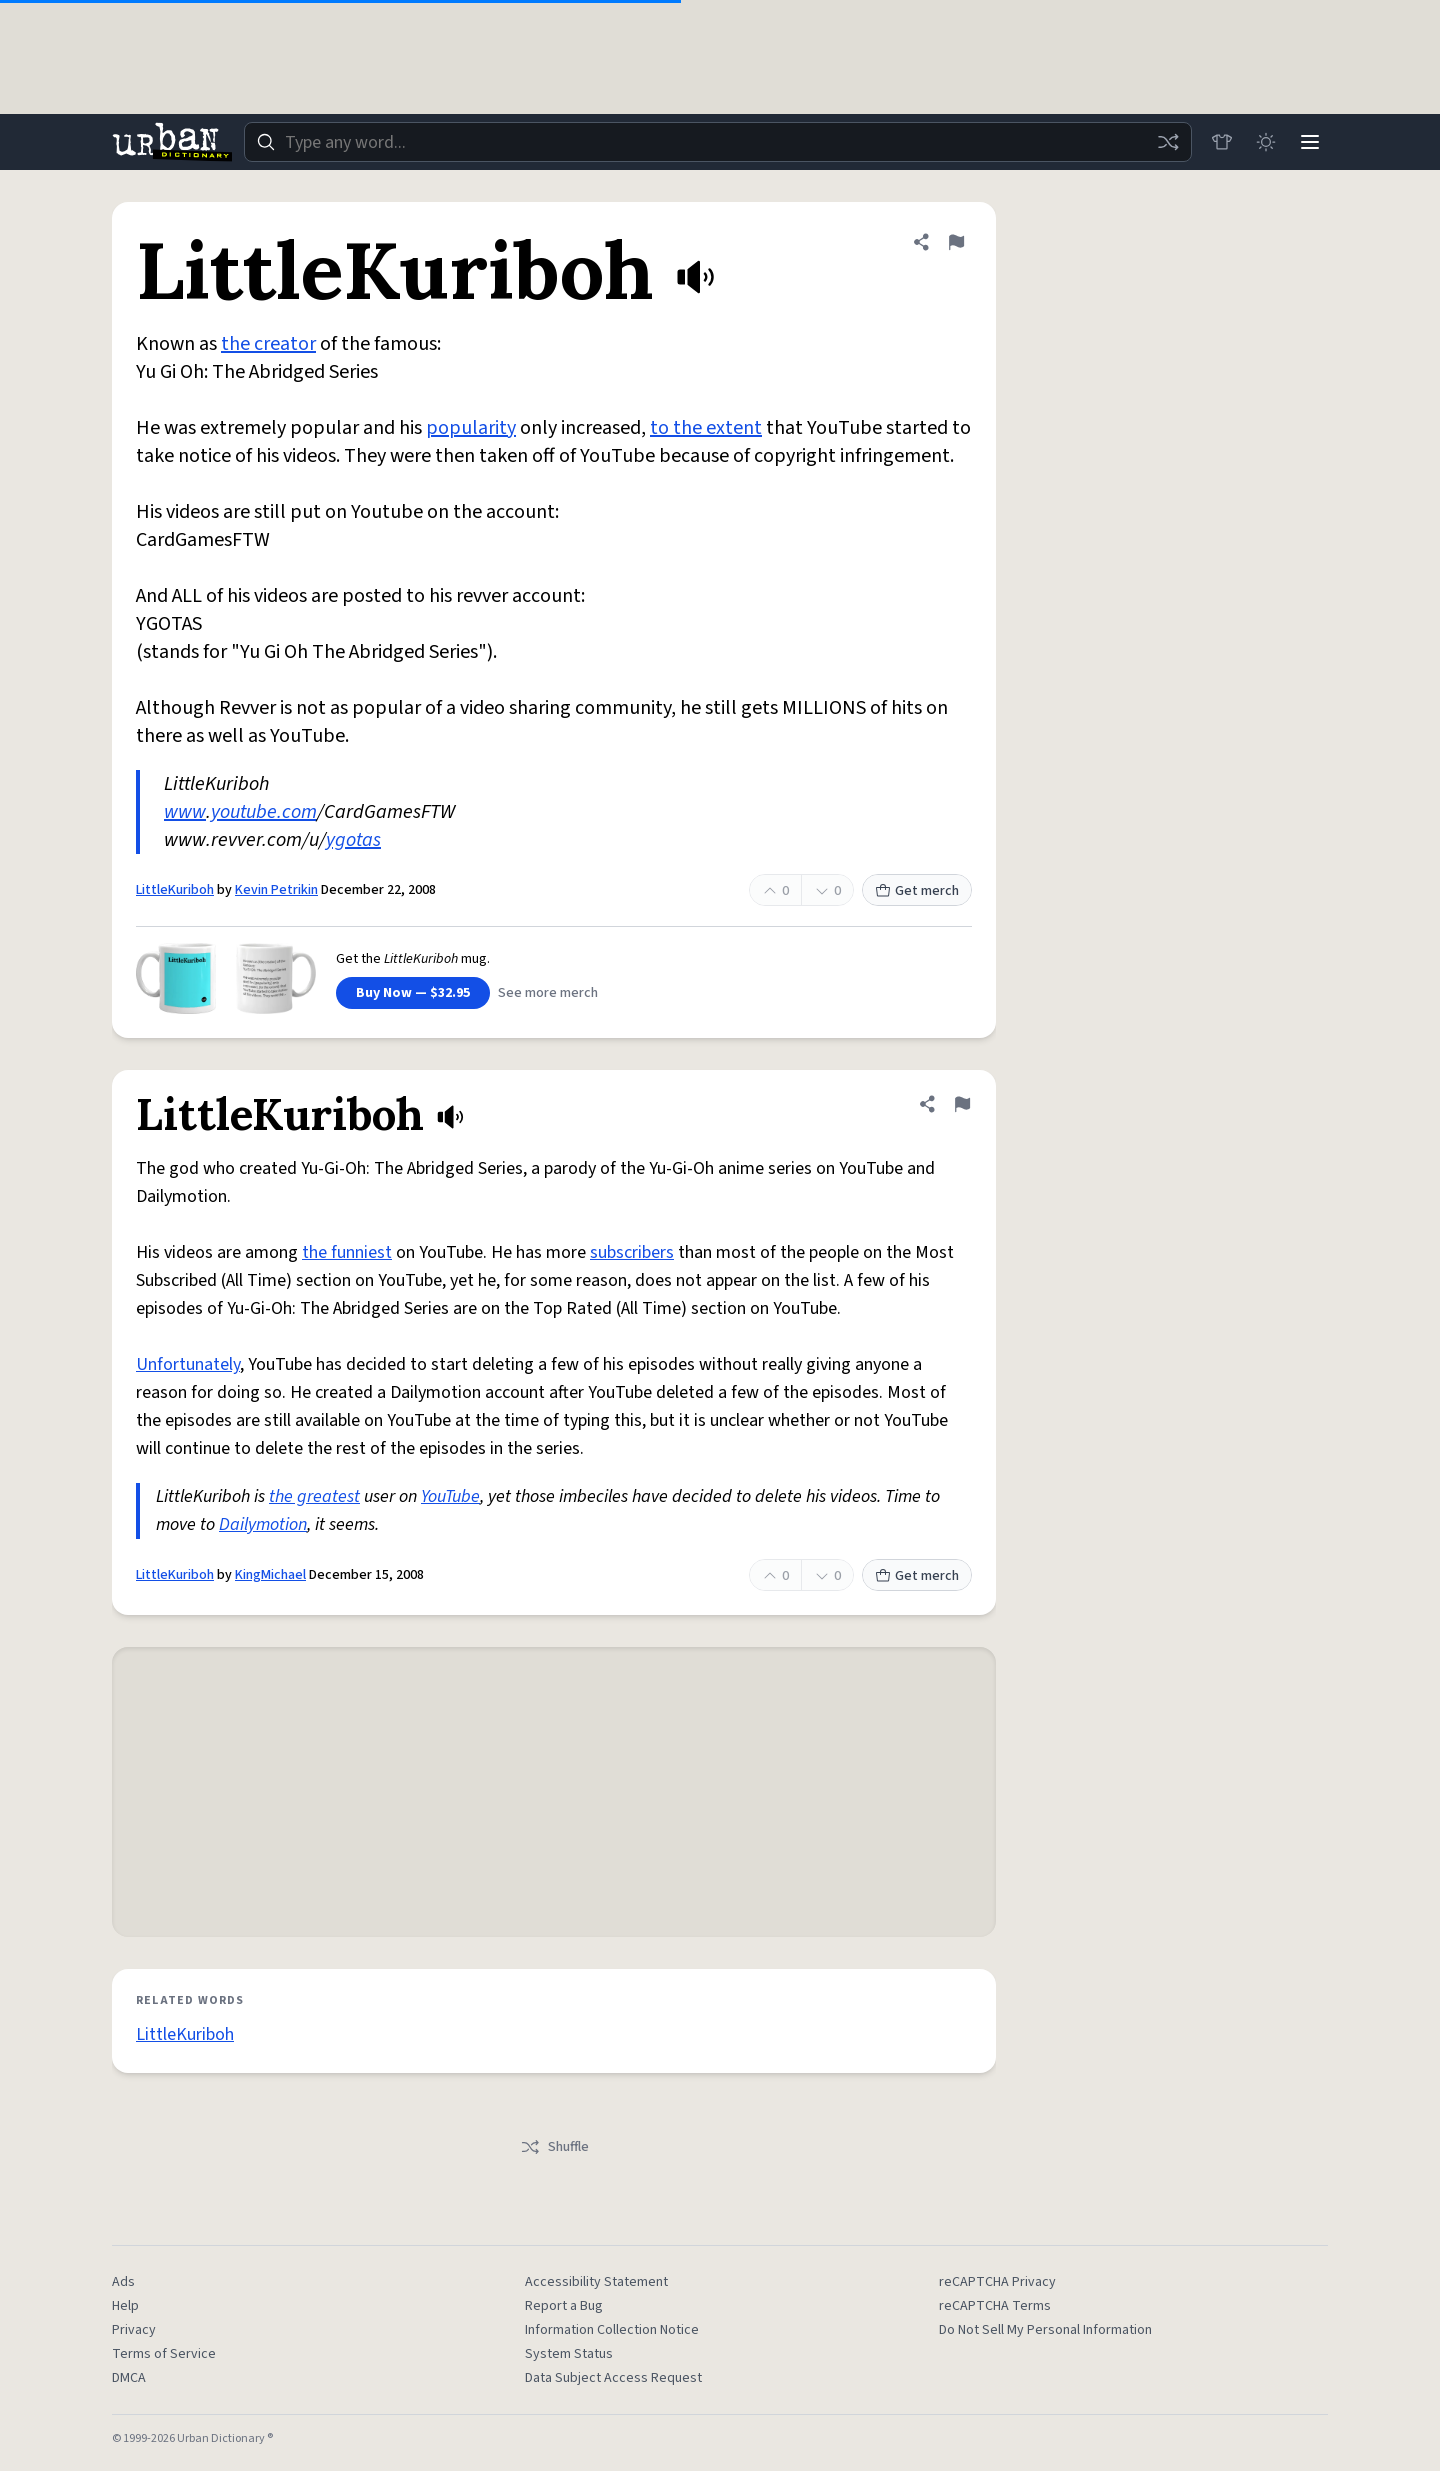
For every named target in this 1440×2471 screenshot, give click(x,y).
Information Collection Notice (612, 2330)
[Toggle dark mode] (1266, 142)
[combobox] (718, 142)
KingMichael (270, 1575)
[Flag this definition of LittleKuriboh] (956, 242)
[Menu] (1310, 142)
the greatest (314, 1496)
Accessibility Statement (596, 2282)
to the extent (706, 428)
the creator (268, 344)
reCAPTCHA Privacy (997, 2282)
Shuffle (554, 2147)
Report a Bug (564, 2306)
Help (125, 2306)
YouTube (450, 1496)
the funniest (347, 1252)
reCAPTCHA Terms (995, 2306)
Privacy (134, 2330)
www (185, 812)
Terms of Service (164, 2354)
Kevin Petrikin (276, 890)
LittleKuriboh (175, 890)
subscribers (632, 1252)
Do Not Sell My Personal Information (1045, 2330)
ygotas (353, 840)
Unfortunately (188, 1364)
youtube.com (264, 812)
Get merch (917, 891)
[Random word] (1168, 142)
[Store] (1222, 142)
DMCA (129, 2378)
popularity (471, 428)
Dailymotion (263, 1524)
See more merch (548, 993)
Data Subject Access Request (613, 2378)
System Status (569, 2354)
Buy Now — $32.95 (413, 993)
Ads (123, 2282)
